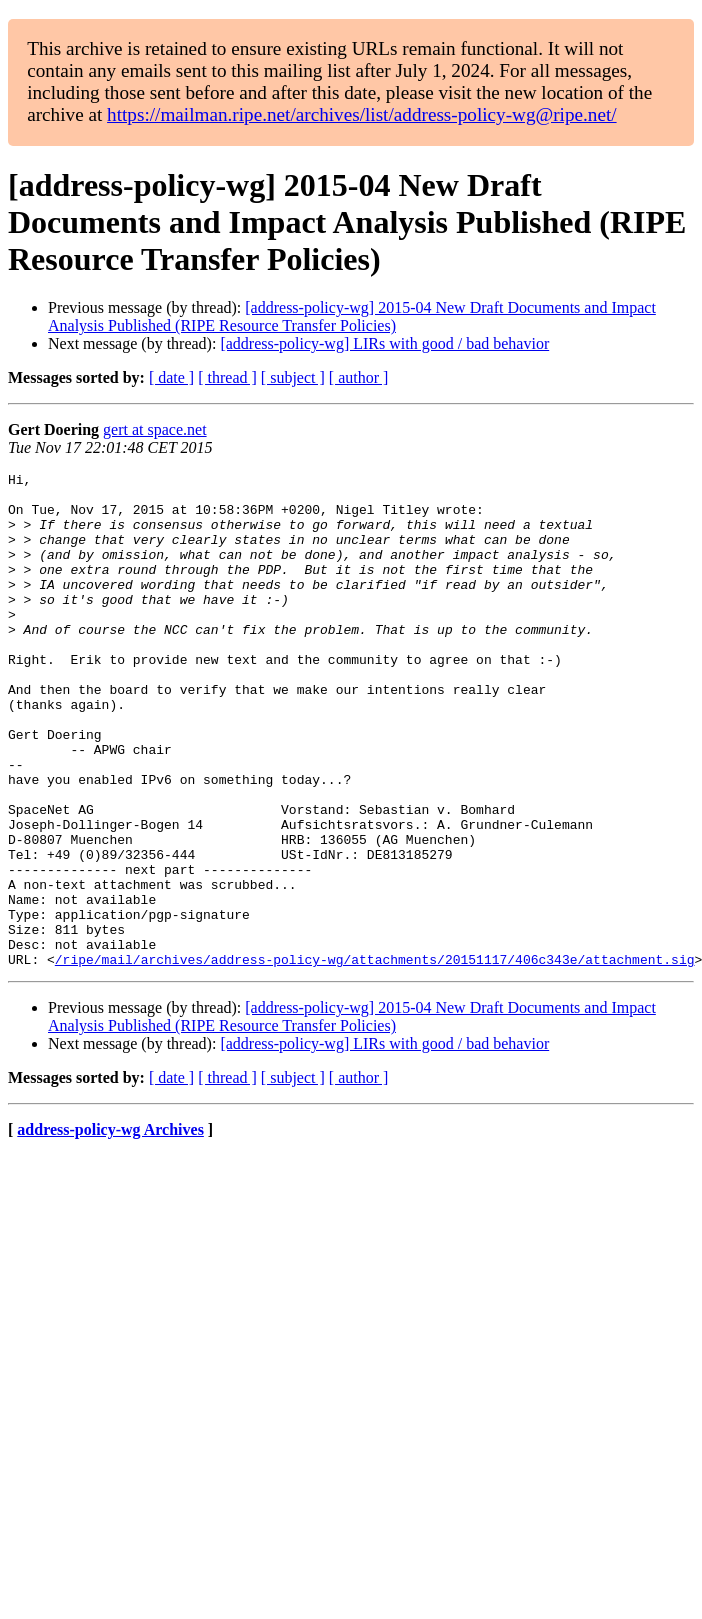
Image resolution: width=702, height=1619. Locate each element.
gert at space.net (155, 429)
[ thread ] (227, 377)
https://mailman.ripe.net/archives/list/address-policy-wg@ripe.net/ (362, 114)
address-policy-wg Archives (110, 1228)
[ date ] (171, 377)
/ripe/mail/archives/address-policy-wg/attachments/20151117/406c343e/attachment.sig (375, 1058)
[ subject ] (293, 377)
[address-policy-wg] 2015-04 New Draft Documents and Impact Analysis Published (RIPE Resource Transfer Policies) (352, 316)
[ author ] (359, 377)
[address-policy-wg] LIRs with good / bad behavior (384, 343)
